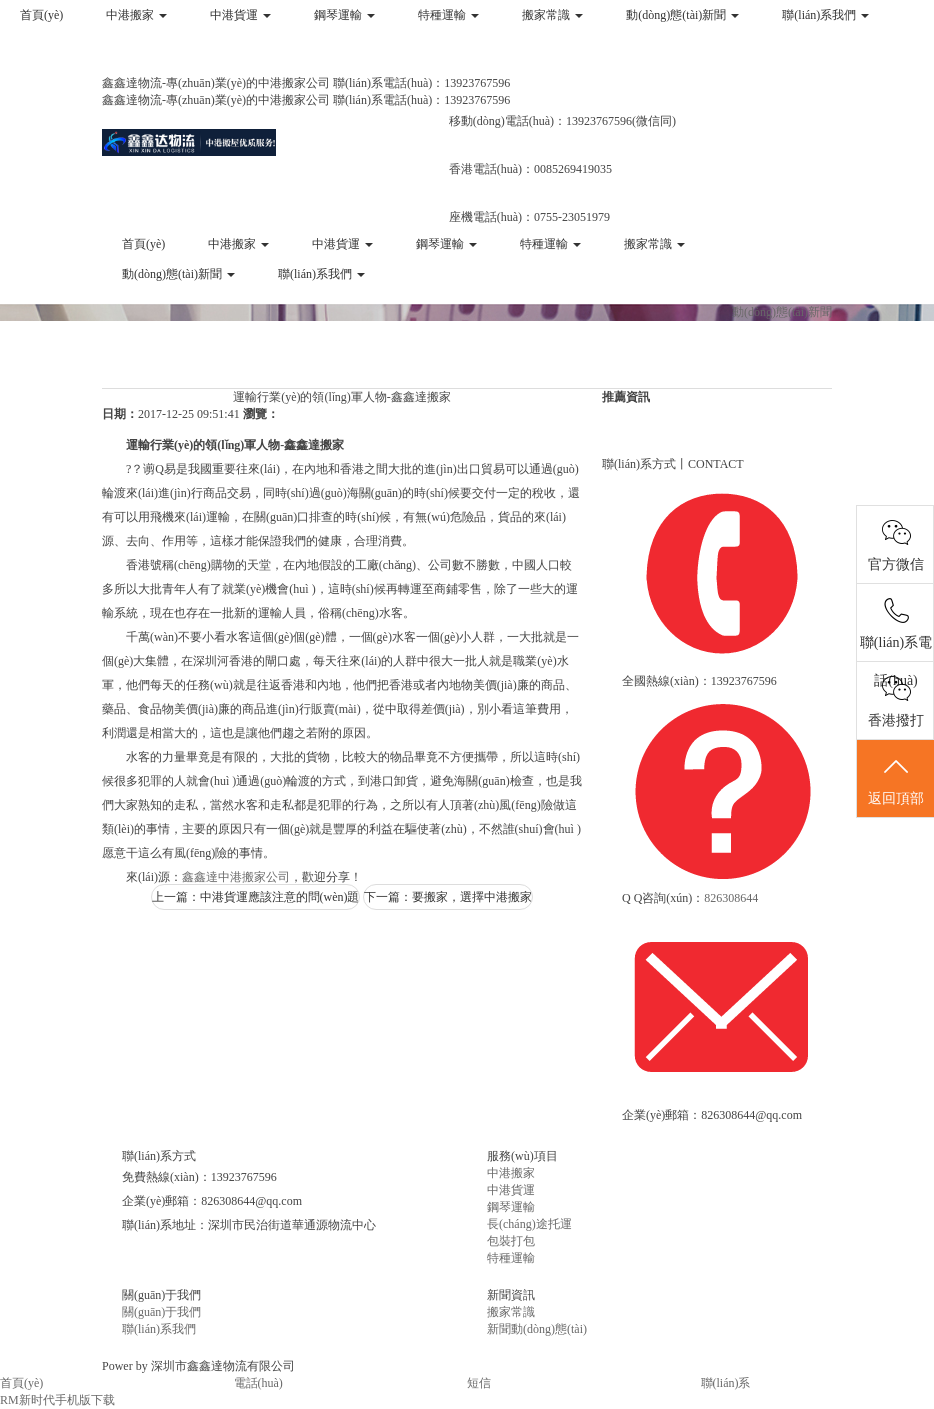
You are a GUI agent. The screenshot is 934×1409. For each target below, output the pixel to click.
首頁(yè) (41, 15)
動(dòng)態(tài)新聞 (682, 15)
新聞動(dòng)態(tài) (537, 1329)
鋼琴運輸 (344, 15)
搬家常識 (552, 15)
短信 (479, 1383)
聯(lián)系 (726, 1383)
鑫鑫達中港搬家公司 (236, 877)
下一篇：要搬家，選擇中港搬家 (448, 897)
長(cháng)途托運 (529, 1224)
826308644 (731, 898)
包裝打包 (511, 1241)
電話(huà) (258, 1383)
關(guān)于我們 (161, 1312)
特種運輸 (448, 15)
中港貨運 (240, 15)
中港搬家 (136, 15)
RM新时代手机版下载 (57, 1400)
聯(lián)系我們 (825, 15)
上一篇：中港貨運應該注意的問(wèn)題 (256, 897)
